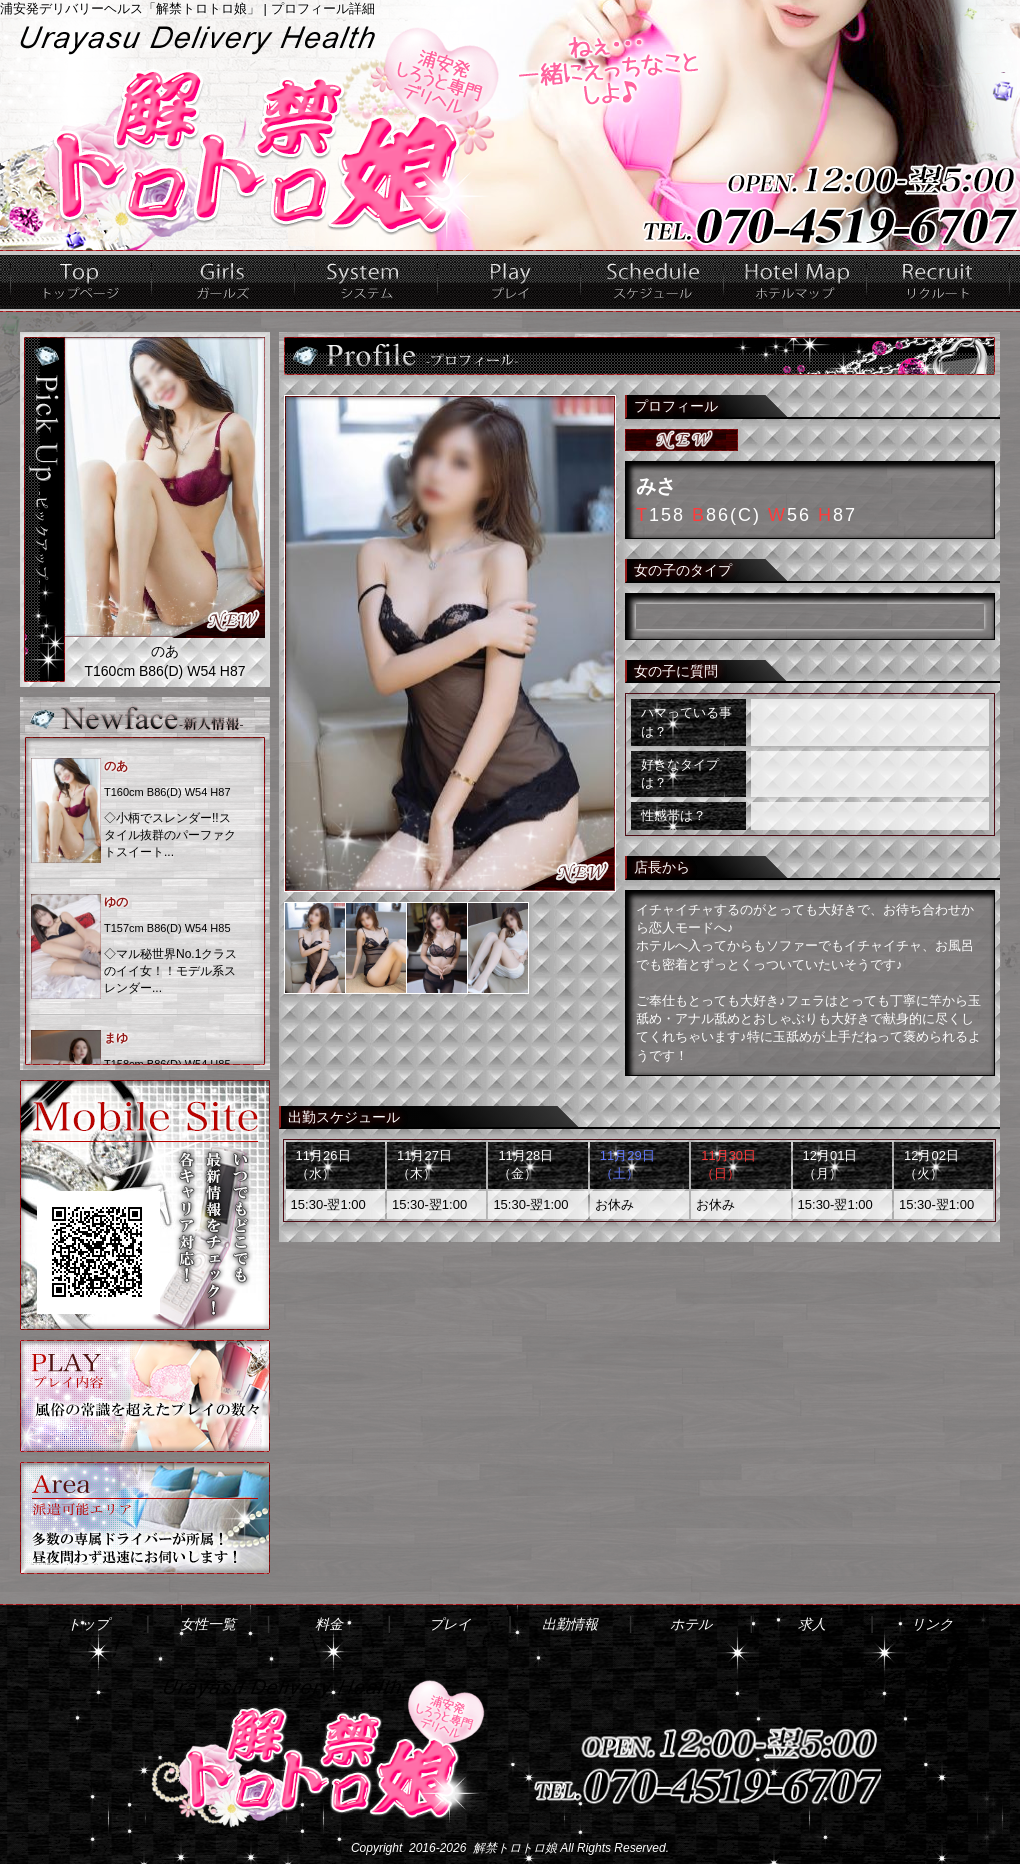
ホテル (795, 281)
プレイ (509, 281)
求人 (938, 281)
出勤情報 (652, 281)
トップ (81, 281)
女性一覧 (223, 281)
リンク (932, 1624)
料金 (366, 281)
